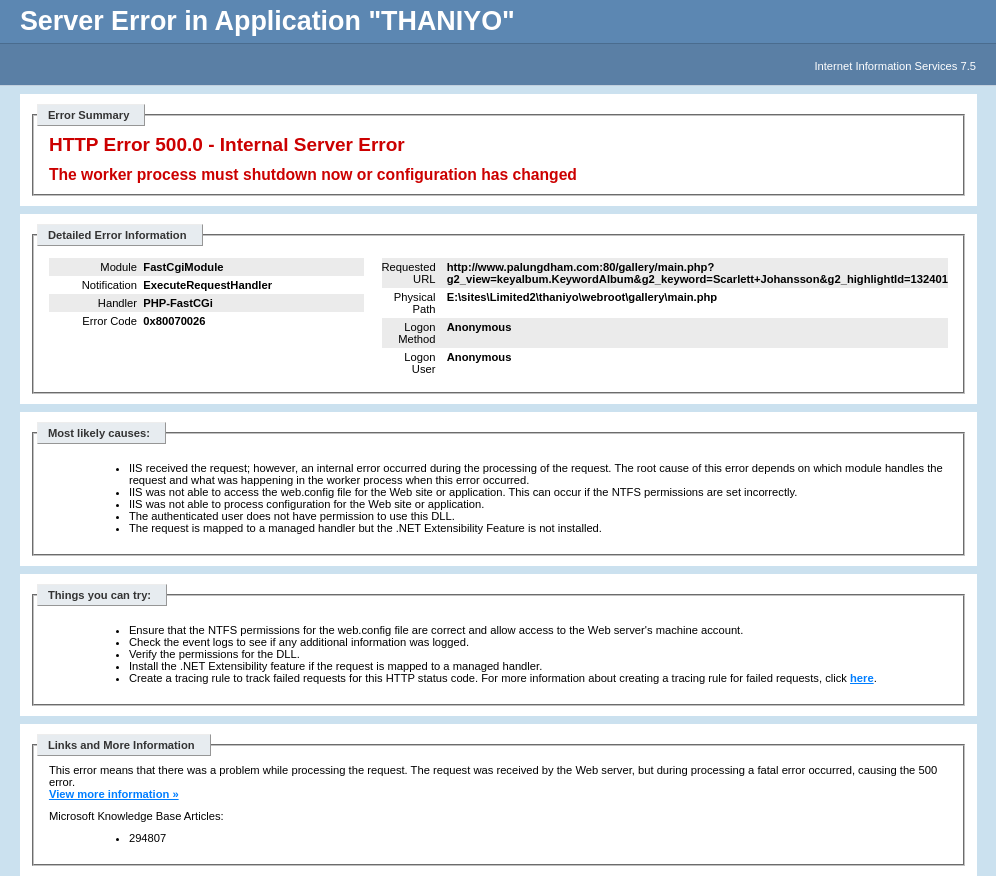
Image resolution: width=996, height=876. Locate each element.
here (862, 678)
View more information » (114, 794)
